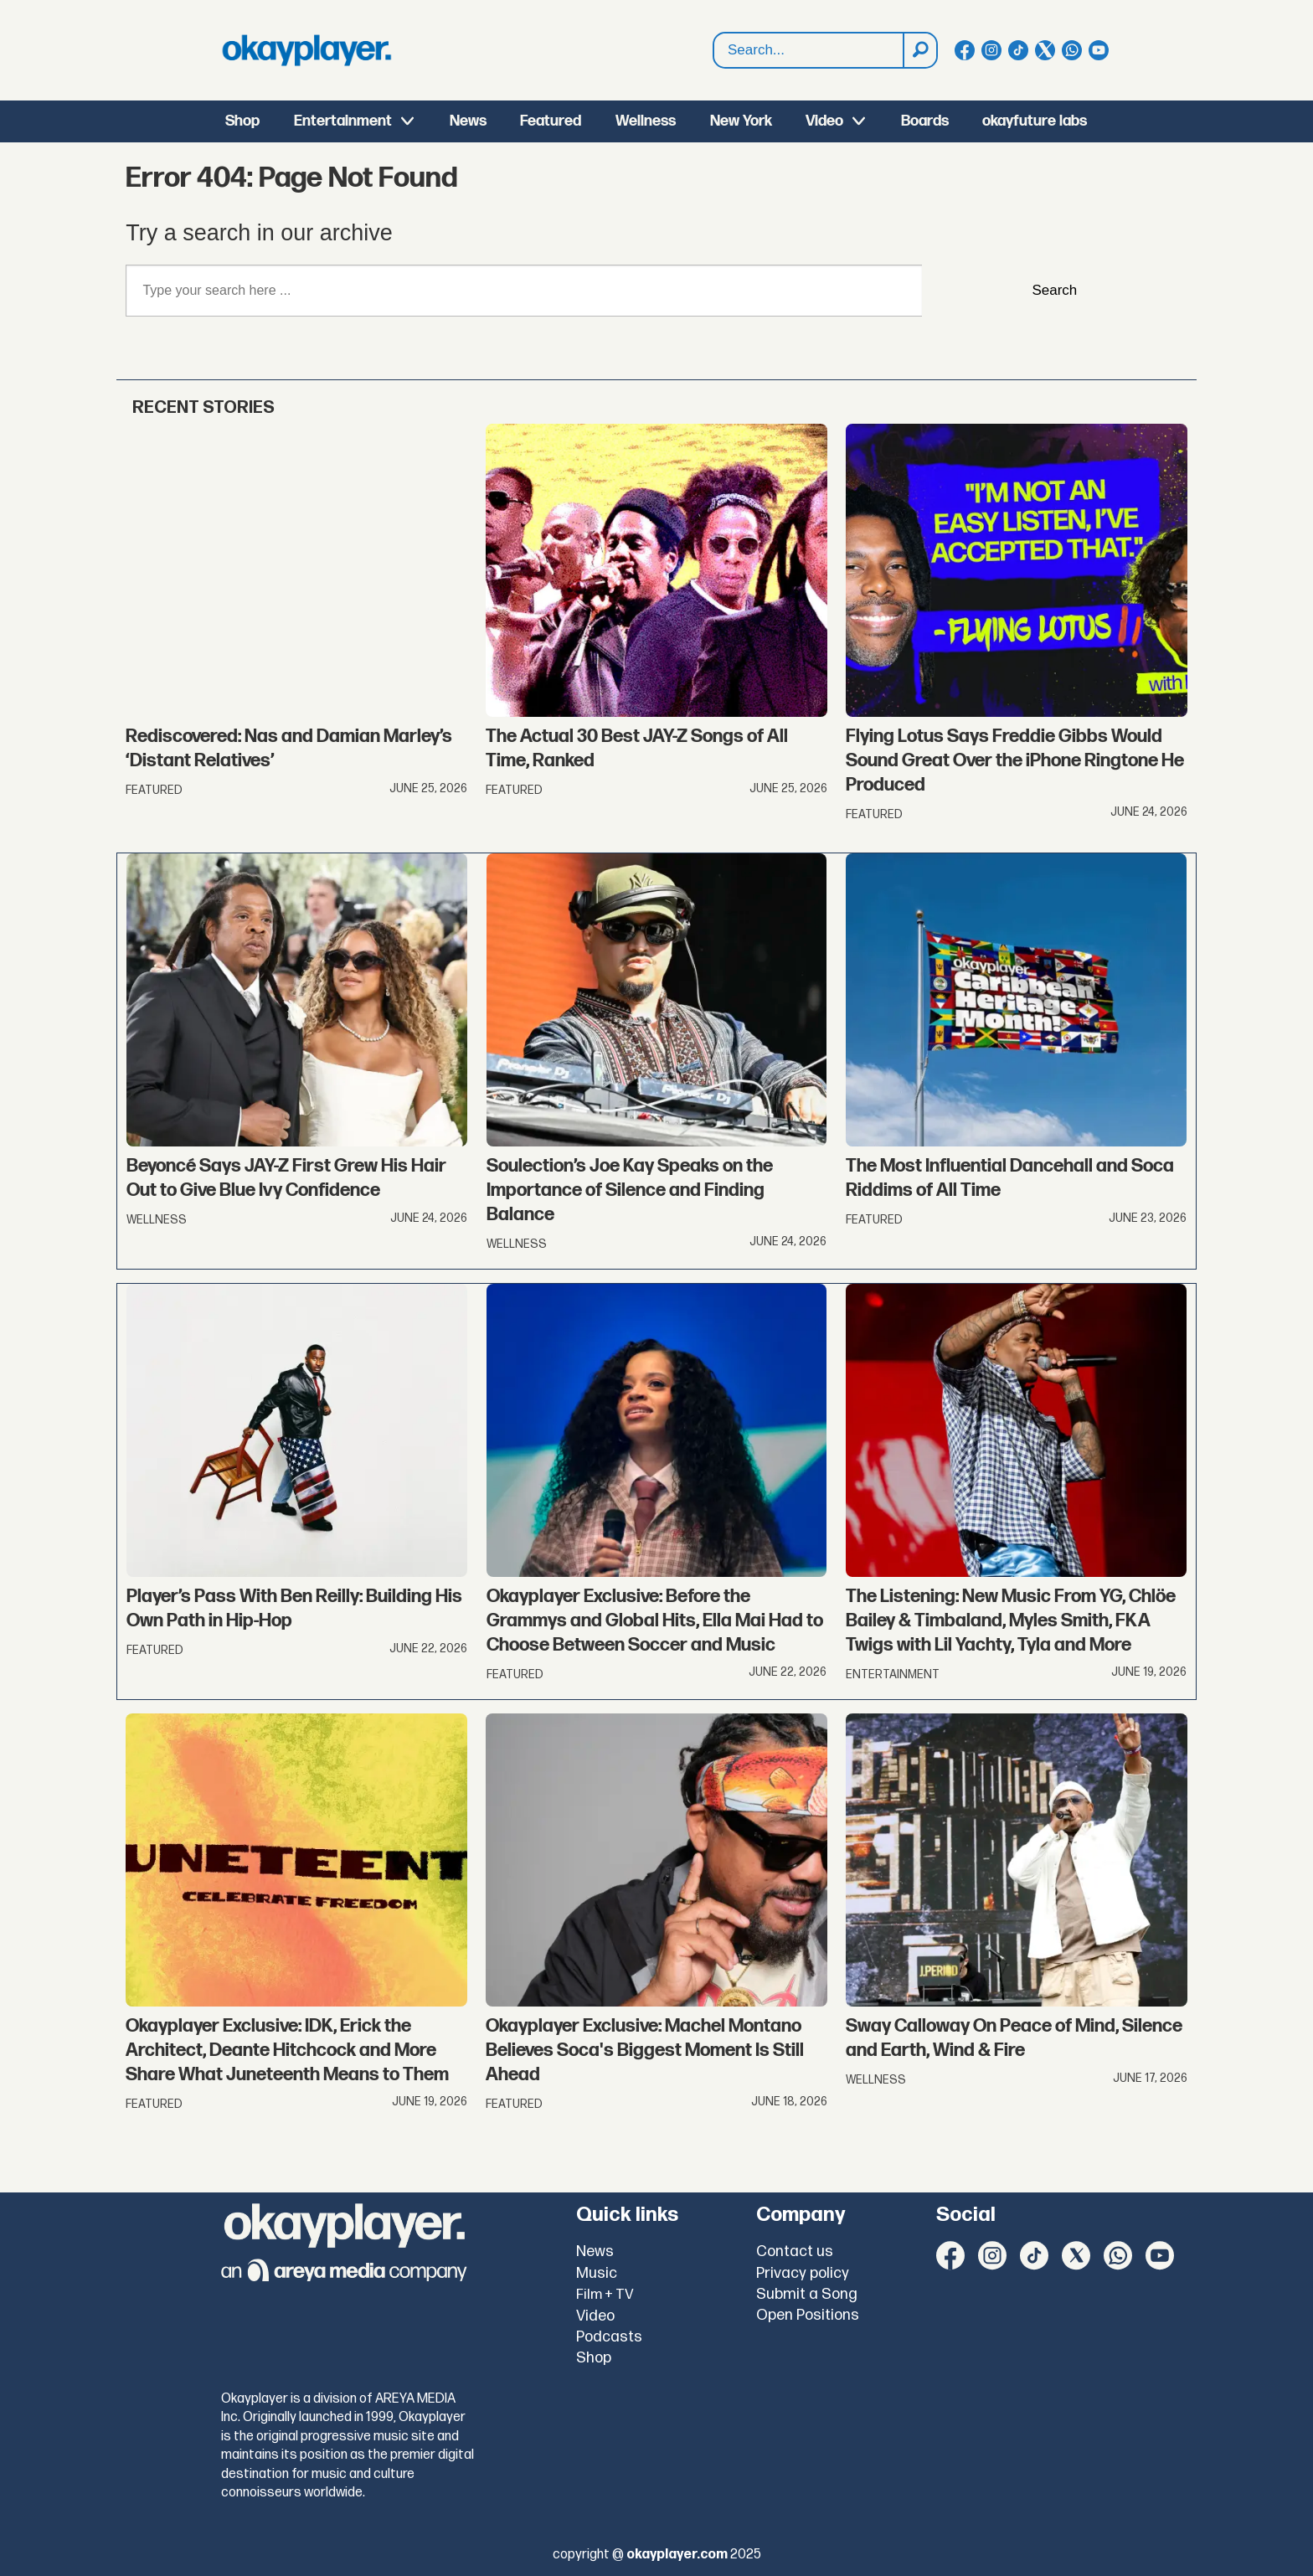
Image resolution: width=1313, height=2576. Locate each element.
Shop (242, 121)
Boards (925, 121)
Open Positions (807, 2315)
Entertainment (343, 121)
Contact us (794, 2251)
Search (713, 50)
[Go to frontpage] (306, 50)
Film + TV (605, 2294)
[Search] (919, 50)
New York (741, 121)
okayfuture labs (1034, 121)
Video (824, 121)
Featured (550, 121)
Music (596, 2273)
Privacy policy (802, 2273)
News (468, 121)
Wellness (645, 121)
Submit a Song (806, 2294)
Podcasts (609, 2337)
